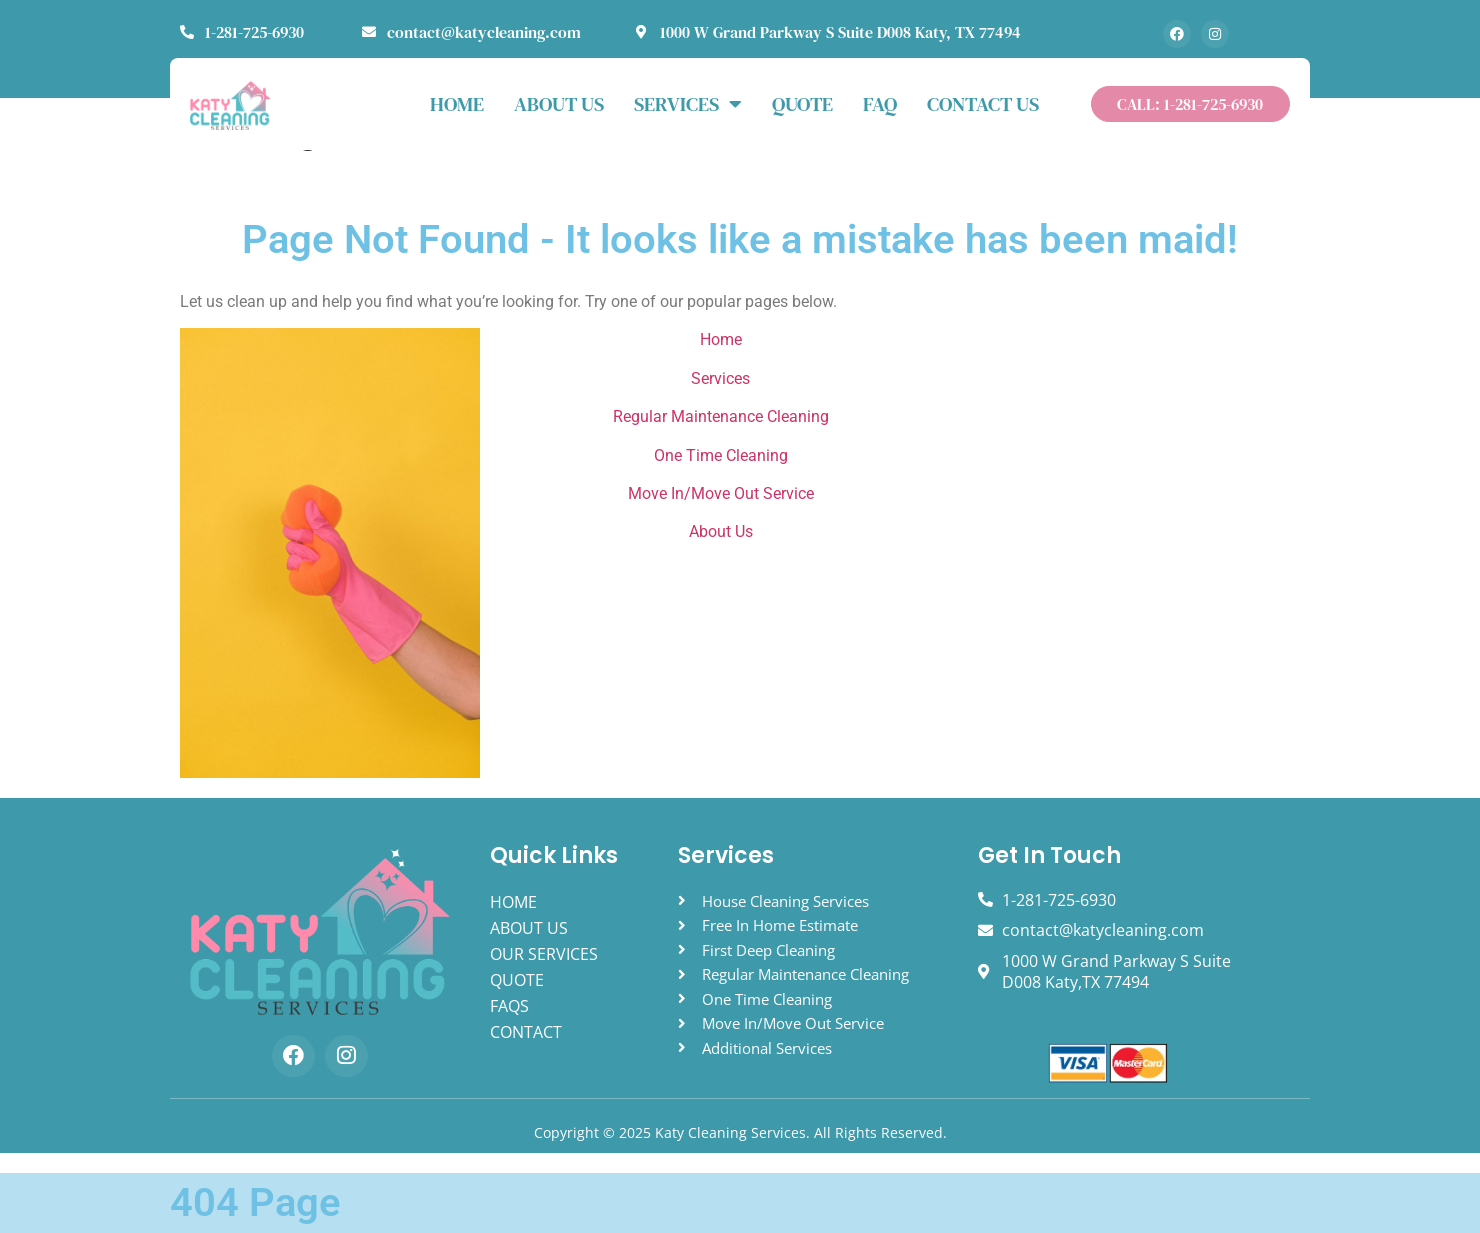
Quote (802, 104)
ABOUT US (559, 104)
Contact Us (983, 104)
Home (721, 339)
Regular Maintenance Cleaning (721, 416)
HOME (457, 104)
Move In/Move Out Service (721, 493)
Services (688, 104)
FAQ (880, 104)
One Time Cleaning (721, 455)
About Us (721, 531)
